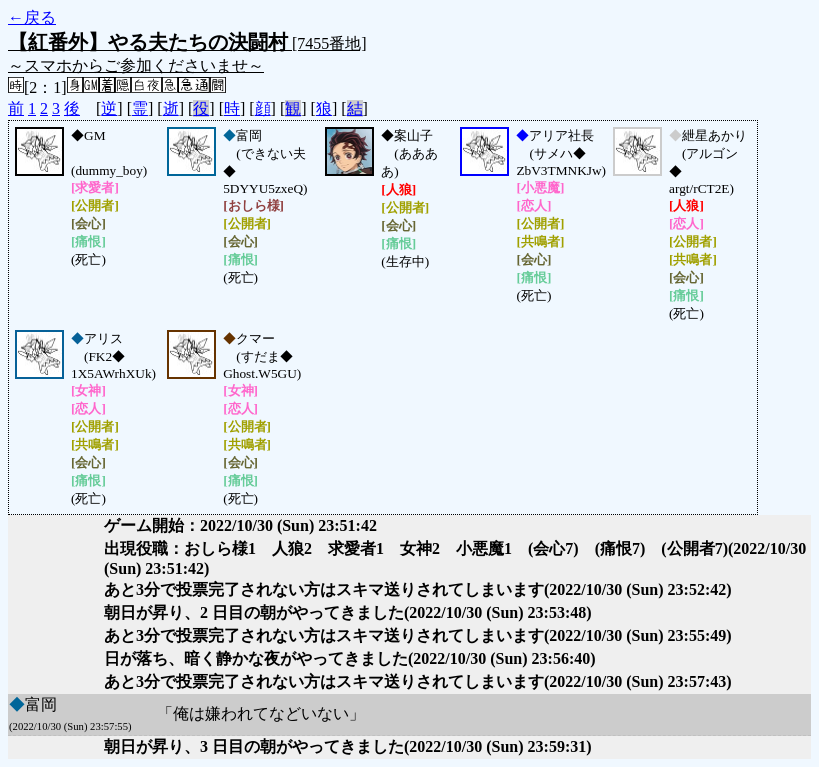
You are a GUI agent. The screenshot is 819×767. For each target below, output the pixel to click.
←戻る (32, 17)
